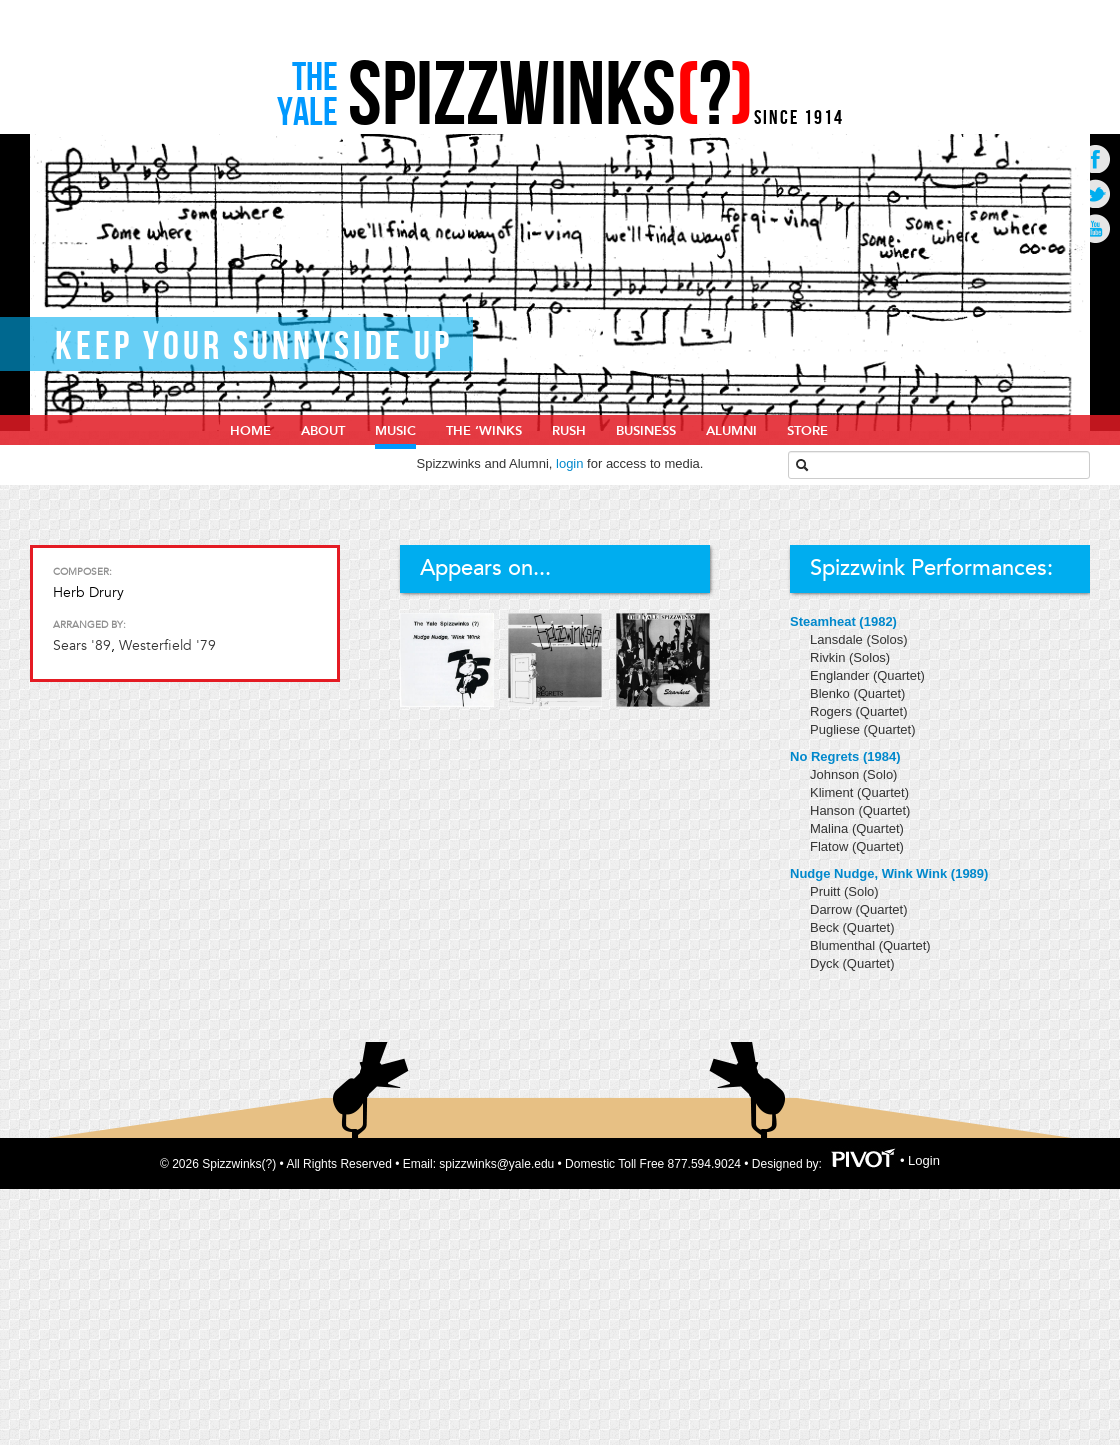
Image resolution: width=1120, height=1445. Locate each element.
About (323, 431)
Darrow (833, 909)
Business (646, 431)
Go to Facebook (1095, 158)
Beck (826, 927)
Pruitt (827, 891)
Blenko (831, 693)
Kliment (833, 792)
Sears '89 (82, 645)
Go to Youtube (1095, 228)
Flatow (831, 846)
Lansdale (838, 639)
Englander (841, 675)
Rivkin (829, 657)
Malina (831, 828)
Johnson (836, 774)
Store (807, 431)
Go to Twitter (1095, 193)
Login (924, 1161)
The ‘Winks (484, 431)
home (250, 431)
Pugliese (836, 729)
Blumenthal (844, 945)
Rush (569, 431)
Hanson (834, 810)
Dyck (826, 963)
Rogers (833, 711)
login (569, 463)
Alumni (731, 431)
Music (395, 431)
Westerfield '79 (167, 645)
